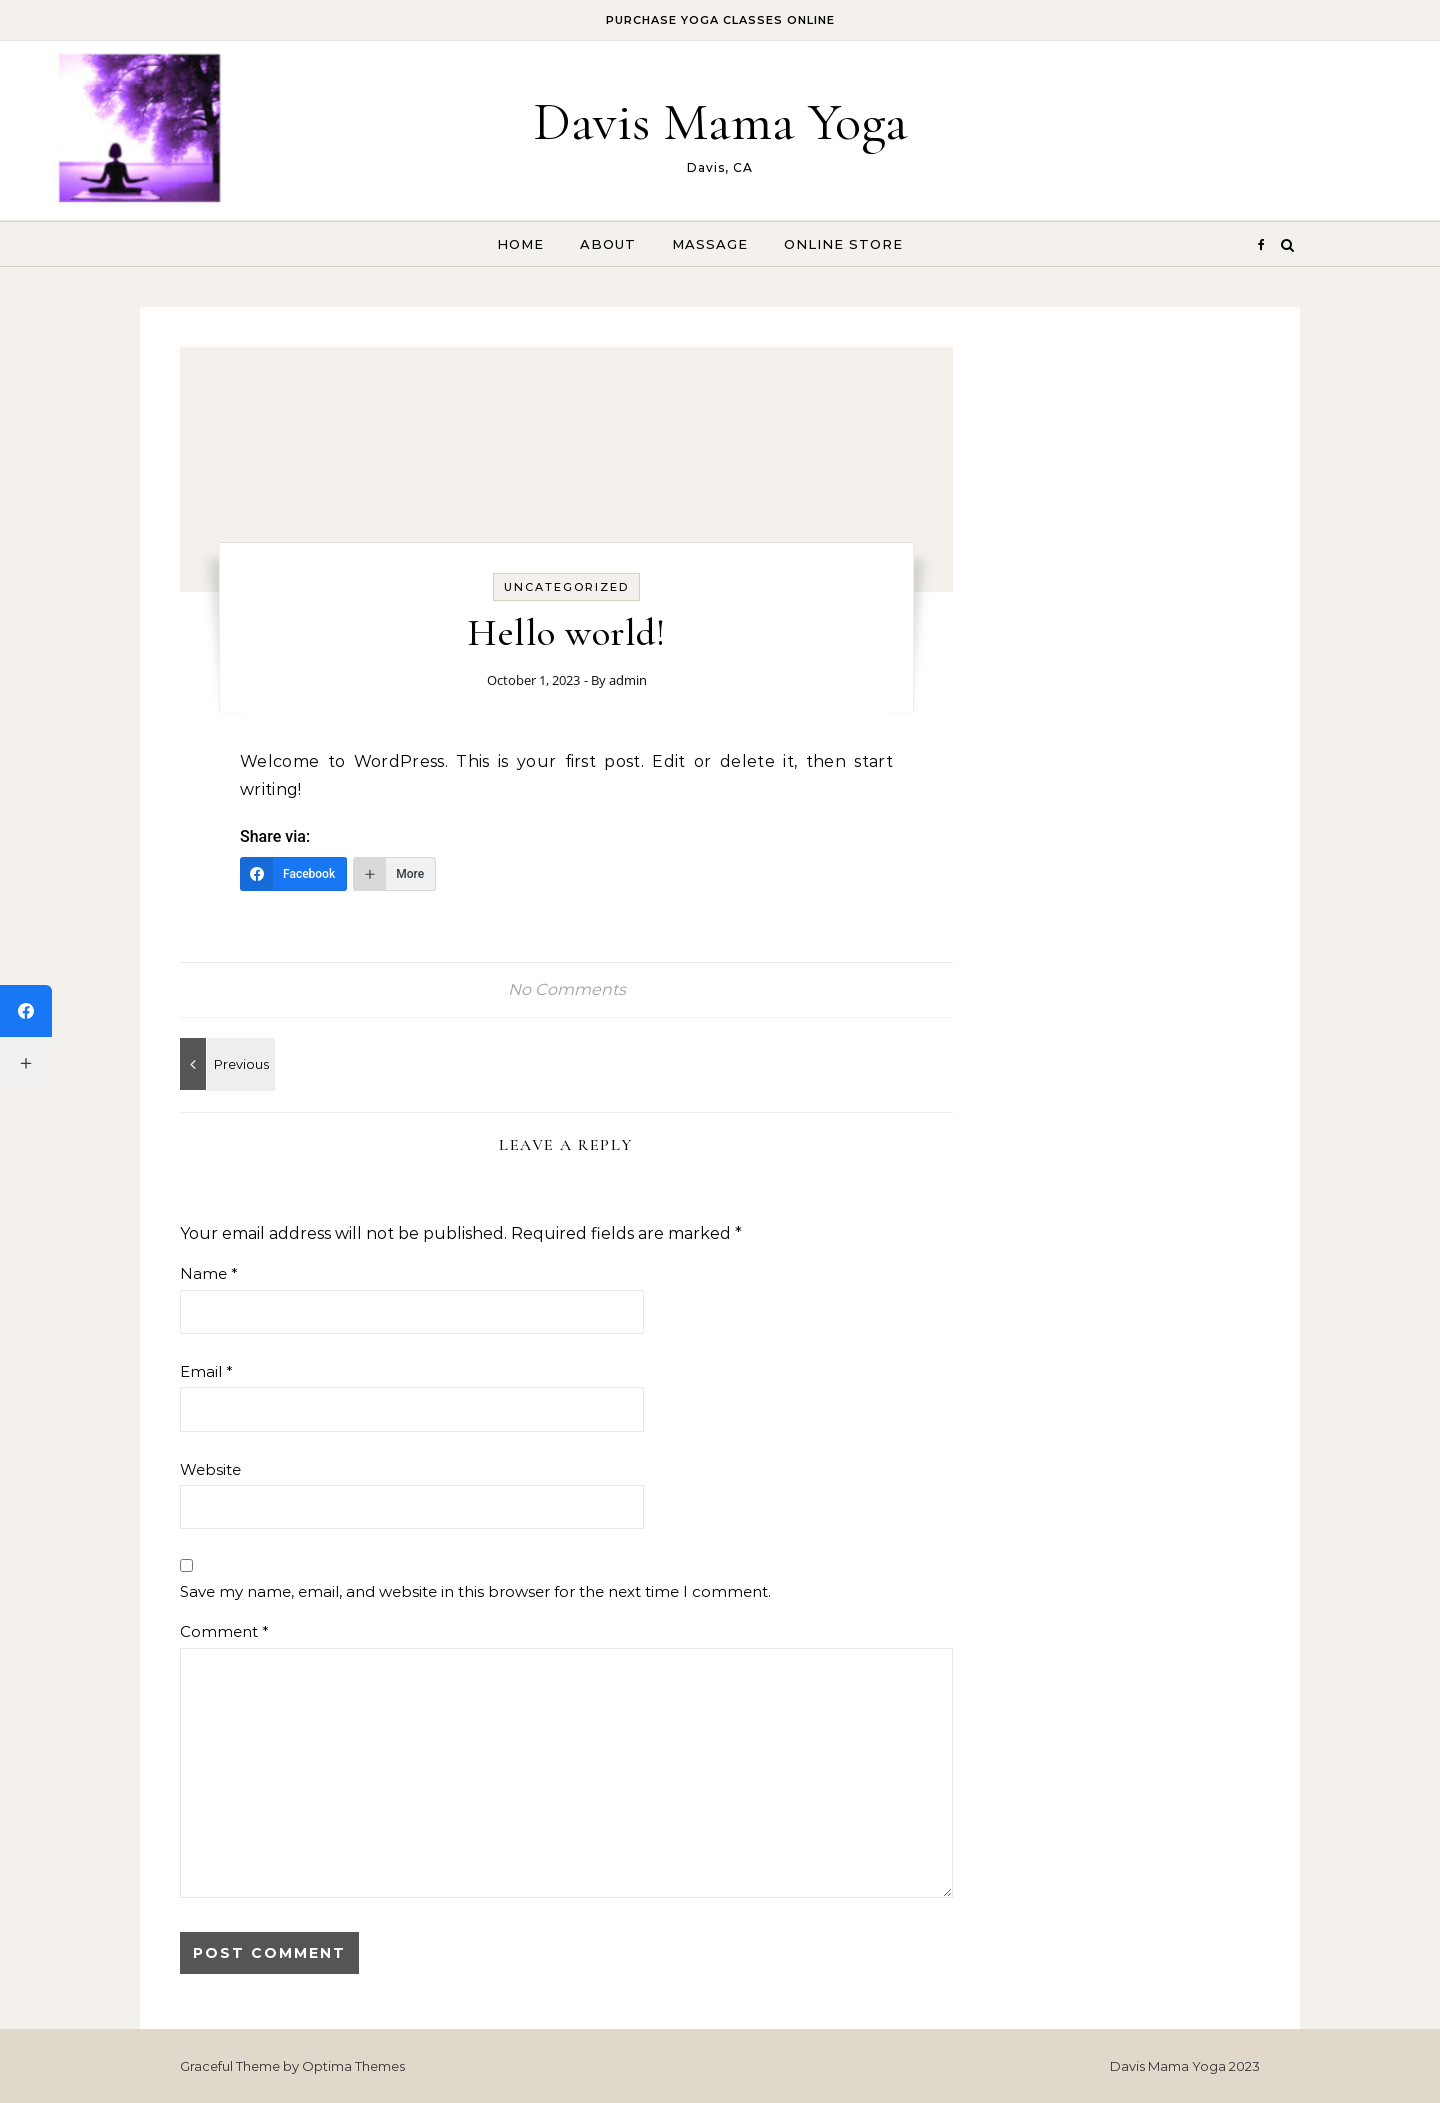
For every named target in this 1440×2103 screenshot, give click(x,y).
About (608, 244)
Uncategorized (566, 587)
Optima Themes (353, 2066)
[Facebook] (293, 874)
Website (210, 1469)
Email (206, 1371)
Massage (710, 244)
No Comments (567, 989)
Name (209, 1273)
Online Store (843, 244)
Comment (224, 1631)
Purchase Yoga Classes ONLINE (720, 20)
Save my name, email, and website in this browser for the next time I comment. (475, 1591)
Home (520, 244)
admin (628, 680)
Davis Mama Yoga (720, 121)
